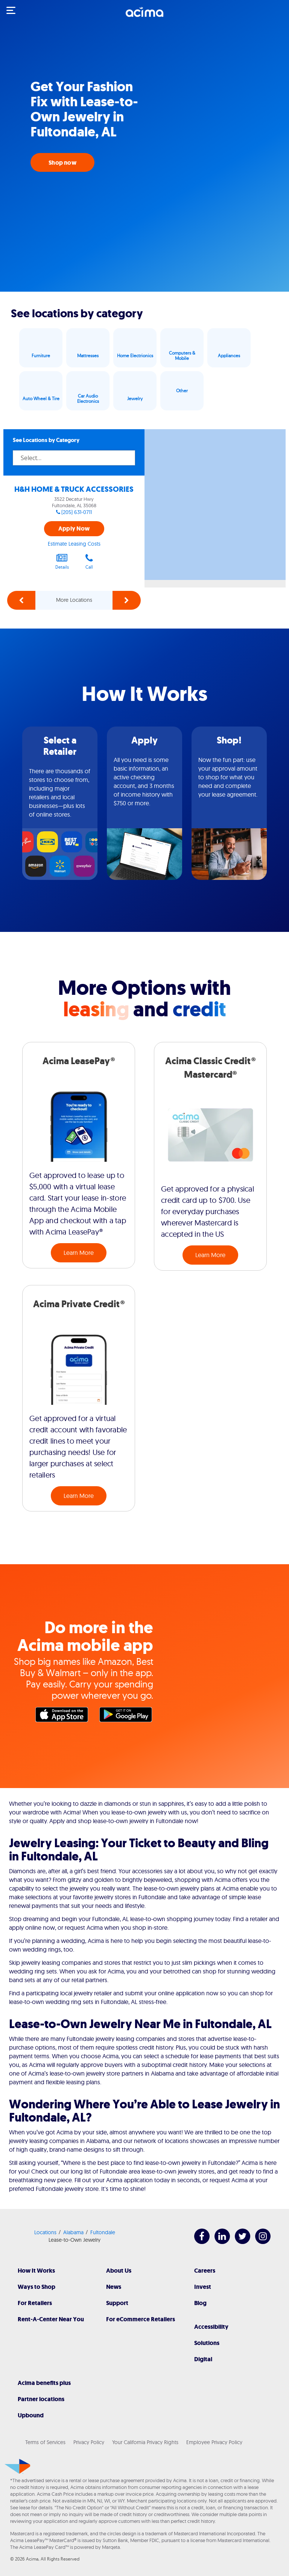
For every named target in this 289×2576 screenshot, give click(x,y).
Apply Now (74, 528)
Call (89, 561)
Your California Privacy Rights (145, 2442)
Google (127, 1716)
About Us (118, 2271)
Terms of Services (45, 2442)
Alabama (73, 2232)
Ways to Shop (36, 2287)
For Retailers (35, 2303)
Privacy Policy (88, 2442)
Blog (200, 2303)
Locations (45, 2232)
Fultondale (102, 2232)
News (113, 2287)
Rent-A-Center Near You (51, 2319)
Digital (203, 2359)
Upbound (31, 2415)
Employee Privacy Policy (214, 2442)
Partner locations (41, 2399)
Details (62, 561)
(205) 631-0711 (76, 512)
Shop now (62, 163)
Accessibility (211, 2327)
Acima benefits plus (44, 2383)
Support (117, 2303)
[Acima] (144, 16)
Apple (63, 1716)
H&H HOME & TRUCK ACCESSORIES (74, 489)
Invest (202, 2287)
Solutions (206, 2343)
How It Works (36, 2271)
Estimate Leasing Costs (74, 543)
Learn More (79, 1252)
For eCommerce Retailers (140, 2319)
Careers (204, 2271)
